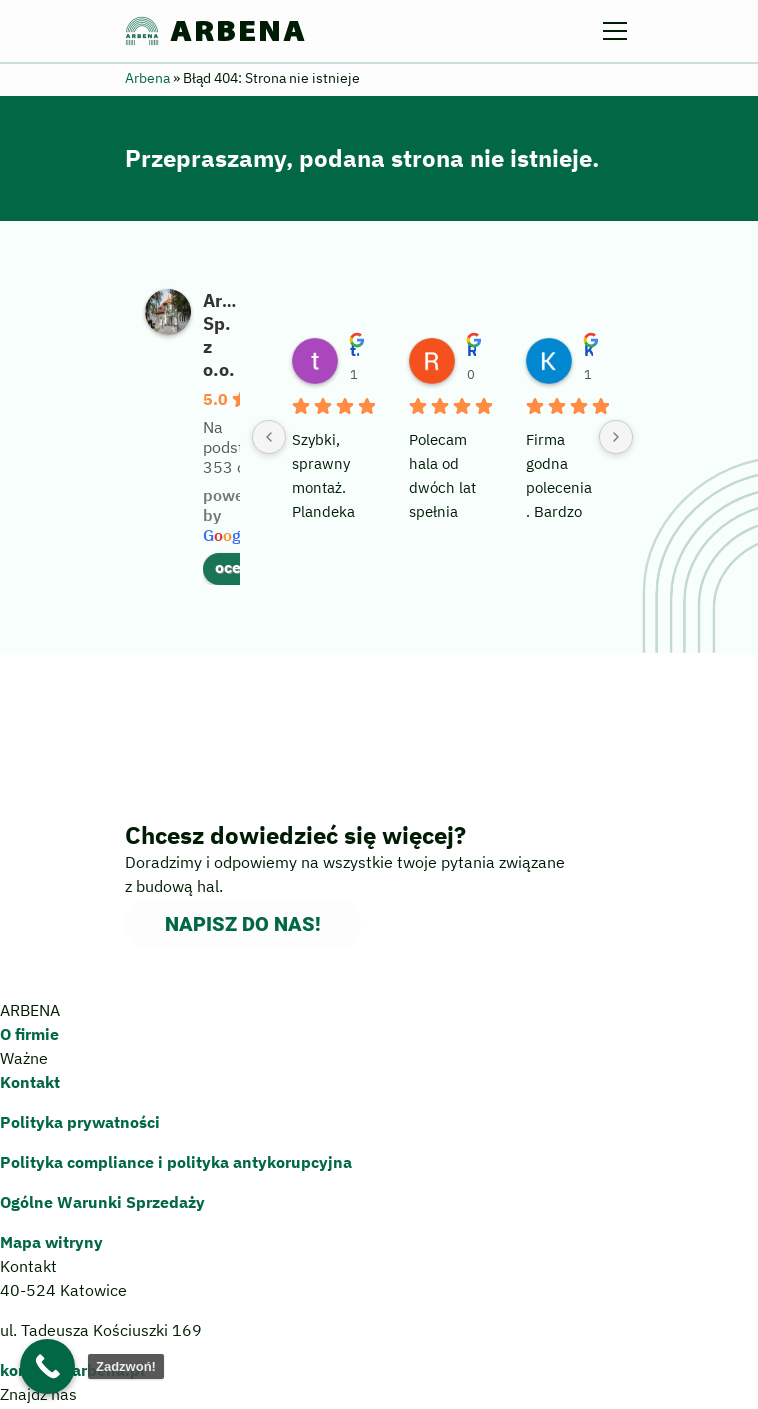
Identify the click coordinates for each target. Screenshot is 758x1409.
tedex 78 (354, 350)
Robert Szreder (471, 350)
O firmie (29, 1034)
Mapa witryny (51, 1242)
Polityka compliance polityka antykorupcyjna (176, 1162)
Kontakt (30, 1082)
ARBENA (216, 31)
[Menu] (618, 31)
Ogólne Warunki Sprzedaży (102, 1202)
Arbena (147, 78)
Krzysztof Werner (588, 350)
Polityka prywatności (80, 1122)
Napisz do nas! (243, 924)
